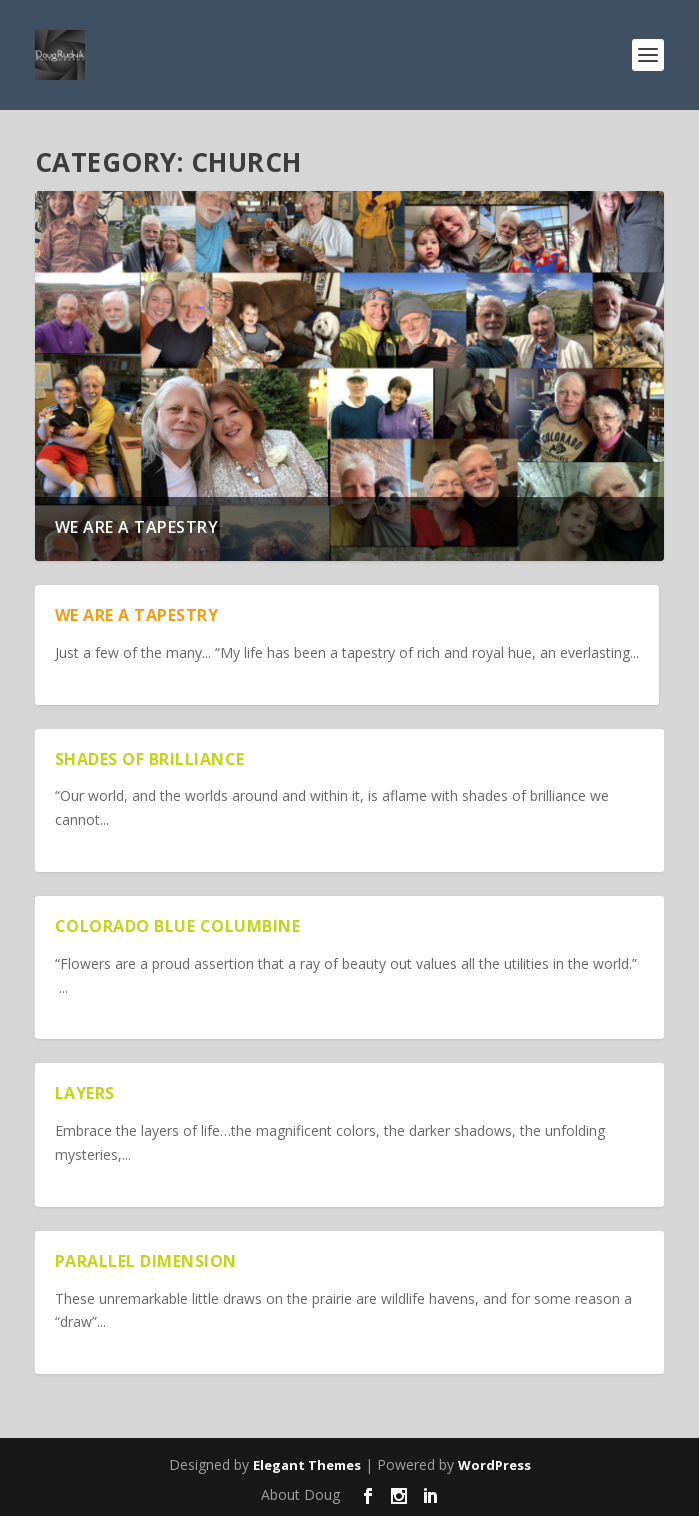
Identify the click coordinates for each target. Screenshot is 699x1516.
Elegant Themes (307, 1465)
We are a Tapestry (137, 527)
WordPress (494, 1465)
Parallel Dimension (146, 1261)
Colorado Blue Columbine (178, 926)
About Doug (300, 1494)
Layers (85, 1093)
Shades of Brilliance (150, 759)
